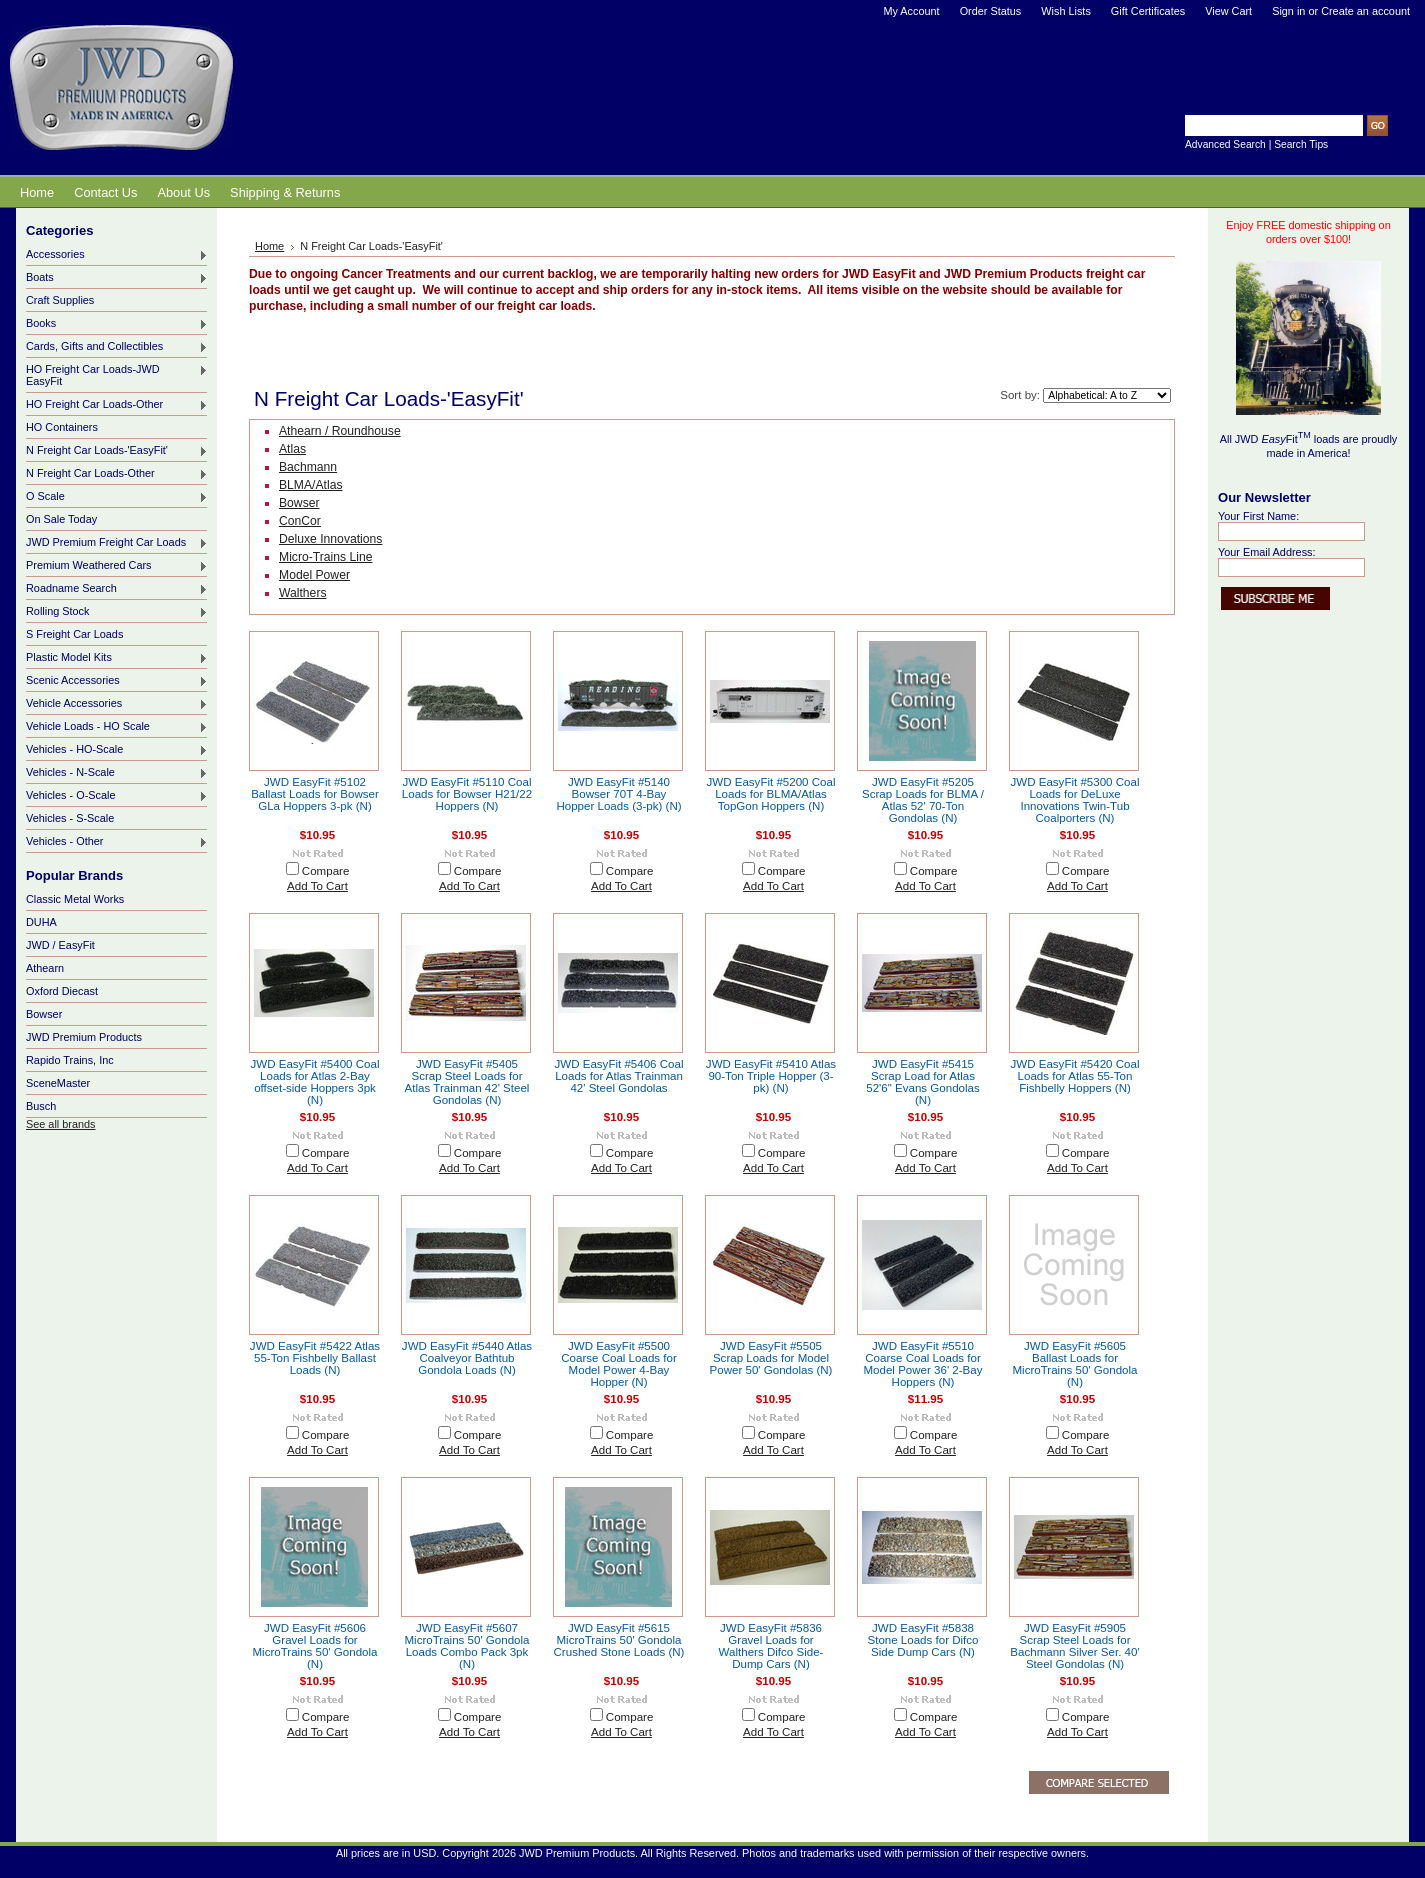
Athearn (45, 968)
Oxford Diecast (62, 991)
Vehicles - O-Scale (117, 796)
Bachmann (308, 467)
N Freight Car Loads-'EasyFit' (117, 451)
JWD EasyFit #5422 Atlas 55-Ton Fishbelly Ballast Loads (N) (315, 1358)
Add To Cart (317, 886)
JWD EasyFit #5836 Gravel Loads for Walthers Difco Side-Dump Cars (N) (771, 1646)
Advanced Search (1225, 144)
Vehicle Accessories (117, 704)
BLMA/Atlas (311, 485)
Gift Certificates (1148, 11)
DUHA (41, 922)
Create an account (1365, 11)
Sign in (1288, 11)
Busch (41, 1106)
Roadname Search (117, 589)
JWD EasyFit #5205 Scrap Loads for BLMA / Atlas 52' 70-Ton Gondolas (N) (923, 800)
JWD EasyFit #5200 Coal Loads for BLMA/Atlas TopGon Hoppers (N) (771, 794)
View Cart (1228, 11)
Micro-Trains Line (325, 557)
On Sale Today (61, 519)
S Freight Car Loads (74, 634)
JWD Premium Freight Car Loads (117, 543)
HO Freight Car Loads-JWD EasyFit (117, 375)
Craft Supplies (60, 300)
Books (117, 324)
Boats (117, 278)
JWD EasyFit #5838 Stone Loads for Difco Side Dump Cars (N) (922, 1640)
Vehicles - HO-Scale (117, 750)
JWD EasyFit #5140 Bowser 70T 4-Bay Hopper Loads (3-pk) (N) (618, 794)
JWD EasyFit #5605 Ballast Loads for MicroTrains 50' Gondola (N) (1075, 1364)
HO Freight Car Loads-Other (117, 405)
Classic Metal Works (75, 899)
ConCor (300, 521)
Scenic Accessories (117, 681)
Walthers (303, 593)
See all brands (61, 1124)
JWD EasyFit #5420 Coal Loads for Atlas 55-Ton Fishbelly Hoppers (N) (1075, 1076)
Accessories (117, 255)
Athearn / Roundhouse (340, 431)
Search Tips (1301, 144)
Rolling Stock (117, 612)
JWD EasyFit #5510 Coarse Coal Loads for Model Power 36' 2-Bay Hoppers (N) (922, 1364)
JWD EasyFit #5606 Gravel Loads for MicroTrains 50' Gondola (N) (315, 1646)
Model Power (314, 575)
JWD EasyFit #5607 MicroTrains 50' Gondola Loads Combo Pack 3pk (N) (467, 1646)
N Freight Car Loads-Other (117, 474)
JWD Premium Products (84, 1037)
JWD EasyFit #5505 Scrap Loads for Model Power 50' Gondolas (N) (771, 1358)
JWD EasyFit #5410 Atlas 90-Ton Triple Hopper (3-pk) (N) (771, 1076)
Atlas (292, 449)
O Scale (117, 497)
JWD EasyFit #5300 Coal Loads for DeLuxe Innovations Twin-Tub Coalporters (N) (1075, 800)
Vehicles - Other (117, 842)
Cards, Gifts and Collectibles (117, 347)
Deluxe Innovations (330, 539)
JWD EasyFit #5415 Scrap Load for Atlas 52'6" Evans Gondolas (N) (923, 1082)
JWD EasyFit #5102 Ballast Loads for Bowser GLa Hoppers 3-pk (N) (315, 794)
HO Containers (62, 427)
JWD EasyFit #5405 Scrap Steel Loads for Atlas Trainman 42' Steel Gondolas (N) (467, 1082)
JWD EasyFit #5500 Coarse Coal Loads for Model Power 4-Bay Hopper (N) (619, 1364)
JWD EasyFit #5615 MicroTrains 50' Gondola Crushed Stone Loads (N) (619, 1640)
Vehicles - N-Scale (117, 773)
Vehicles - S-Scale (70, 818)
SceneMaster (58, 1083)
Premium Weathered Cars (117, 566)
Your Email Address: (1267, 552)
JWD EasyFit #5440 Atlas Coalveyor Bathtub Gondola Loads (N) (467, 1358)
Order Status (991, 11)
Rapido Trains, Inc (70, 1060)
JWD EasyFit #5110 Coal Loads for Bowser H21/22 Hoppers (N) (467, 794)
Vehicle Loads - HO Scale (117, 727)
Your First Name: (1258, 516)
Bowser (44, 1014)
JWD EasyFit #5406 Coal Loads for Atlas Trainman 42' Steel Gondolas (619, 1076)
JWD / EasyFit (60, 945)
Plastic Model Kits (117, 658)
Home (269, 246)
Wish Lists (1066, 11)
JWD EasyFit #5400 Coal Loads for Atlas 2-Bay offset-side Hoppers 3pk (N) (315, 1082)
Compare (326, 871)
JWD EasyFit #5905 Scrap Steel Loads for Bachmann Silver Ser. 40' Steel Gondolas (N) (1074, 1646)
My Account (911, 11)
